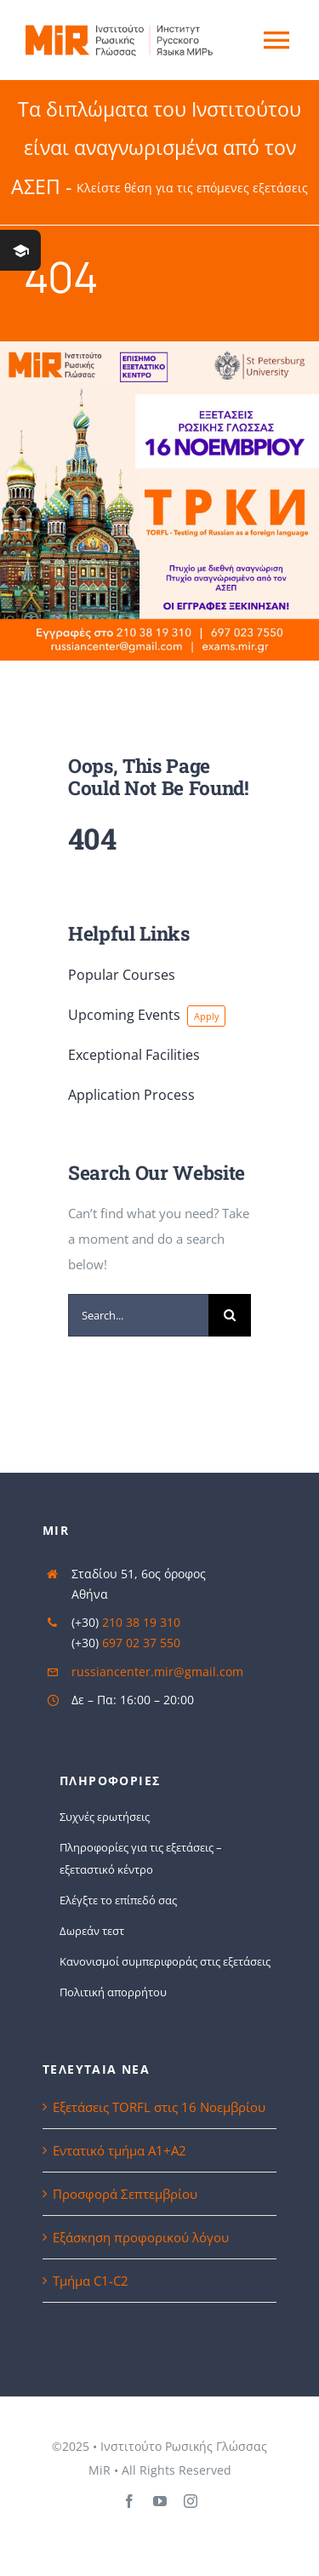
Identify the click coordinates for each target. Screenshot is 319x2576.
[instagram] (190, 2501)
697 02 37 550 (141, 1642)
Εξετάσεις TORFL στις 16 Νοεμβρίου (159, 2106)
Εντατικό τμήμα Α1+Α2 (119, 2150)
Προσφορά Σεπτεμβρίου (125, 2193)
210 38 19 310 (141, 1622)
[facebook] (129, 2501)
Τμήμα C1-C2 (90, 2280)
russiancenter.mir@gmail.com (157, 1671)
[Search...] (138, 1315)
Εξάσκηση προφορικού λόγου (141, 2237)
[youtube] (160, 2501)
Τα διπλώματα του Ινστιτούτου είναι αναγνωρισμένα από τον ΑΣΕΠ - (159, 148)
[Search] (229, 1315)
